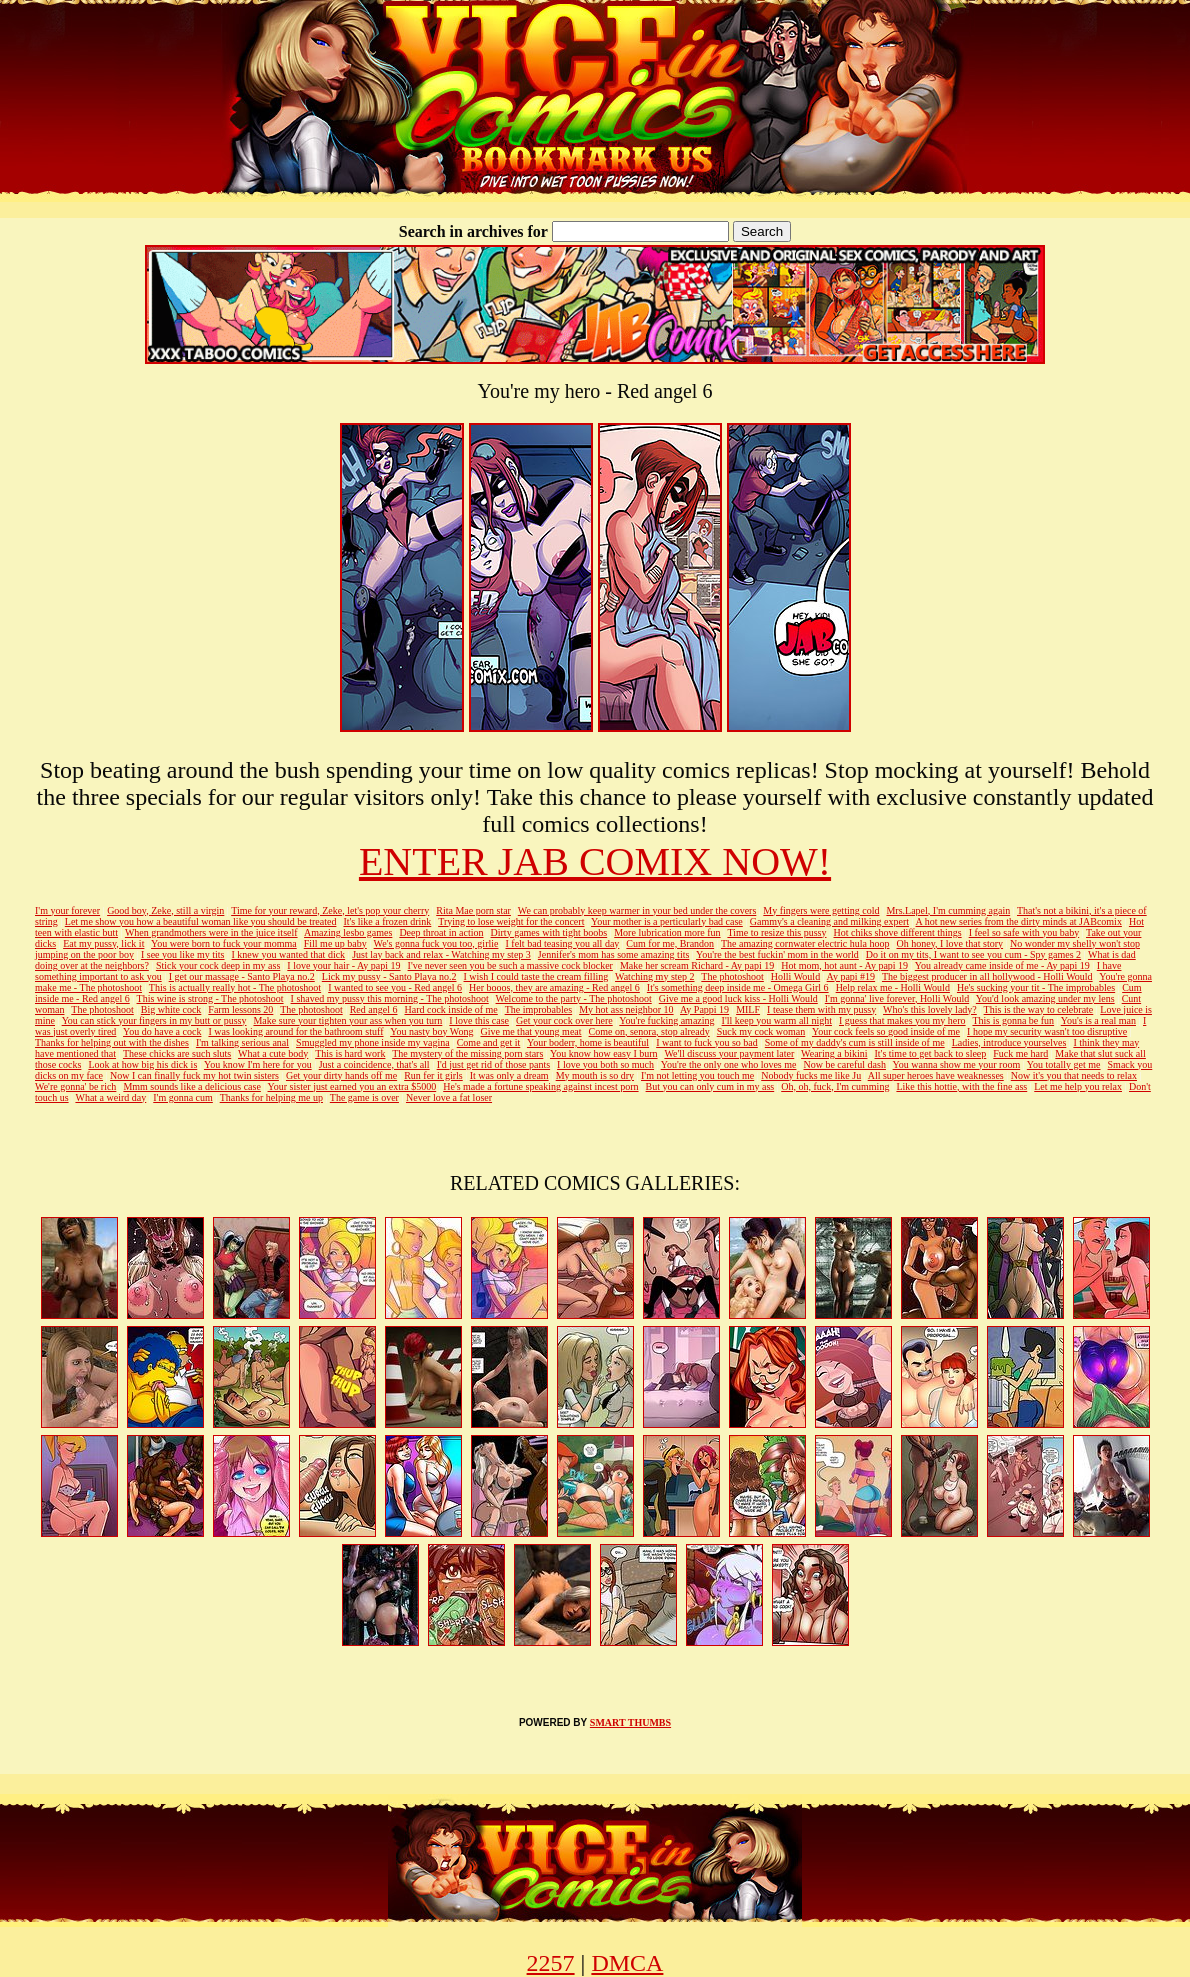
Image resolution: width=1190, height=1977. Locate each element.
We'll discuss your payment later (729, 1053)
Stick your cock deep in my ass (218, 965)
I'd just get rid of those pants (493, 1064)
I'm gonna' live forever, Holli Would (897, 998)
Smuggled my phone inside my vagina (373, 1042)
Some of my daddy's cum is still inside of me (855, 1042)
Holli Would (795, 976)
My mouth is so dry (595, 1075)
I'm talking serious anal (242, 1042)
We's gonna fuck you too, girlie (436, 943)
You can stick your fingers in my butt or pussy (154, 1020)
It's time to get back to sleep (931, 1053)
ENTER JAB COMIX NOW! (595, 861)
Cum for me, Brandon (670, 943)
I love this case (479, 1020)
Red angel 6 (374, 1009)
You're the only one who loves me (729, 1064)
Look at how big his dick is (142, 1064)
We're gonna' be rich (75, 1086)
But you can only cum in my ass (710, 1086)
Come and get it (489, 1042)
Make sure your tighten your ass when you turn (347, 1020)
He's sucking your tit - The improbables (1036, 987)
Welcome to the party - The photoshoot (574, 998)
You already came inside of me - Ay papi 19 (1002, 965)
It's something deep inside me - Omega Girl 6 (738, 987)
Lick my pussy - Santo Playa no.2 (389, 976)
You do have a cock (162, 1031)
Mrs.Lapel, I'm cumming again (948, 910)
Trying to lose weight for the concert (511, 921)
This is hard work (350, 1053)
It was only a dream (509, 1075)
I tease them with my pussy (821, 1009)
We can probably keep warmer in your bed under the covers (637, 910)
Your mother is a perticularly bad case (667, 921)
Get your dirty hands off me (341, 1075)
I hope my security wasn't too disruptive (1047, 1031)
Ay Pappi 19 (704, 1009)
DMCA (627, 1963)
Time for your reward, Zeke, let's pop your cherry (330, 910)
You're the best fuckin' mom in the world (777, 954)
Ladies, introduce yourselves (1009, 1042)
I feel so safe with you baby (1024, 932)
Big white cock (171, 1009)
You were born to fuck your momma (224, 943)
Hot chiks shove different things (898, 932)
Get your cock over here (564, 1020)
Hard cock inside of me (450, 1009)
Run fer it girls (433, 1075)
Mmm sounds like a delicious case (191, 1086)
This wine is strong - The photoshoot (210, 998)
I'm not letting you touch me (697, 1075)
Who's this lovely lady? (930, 1009)
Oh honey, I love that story (950, 943)
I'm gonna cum (183, 1097)
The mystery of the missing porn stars (467, 1053)
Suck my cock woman (761, 1031)
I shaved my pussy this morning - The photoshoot (390, 998)
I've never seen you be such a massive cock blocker (510, 965)
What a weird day (110, 1097)
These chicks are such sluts (177, 1053)
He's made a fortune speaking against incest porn (540, 1086)
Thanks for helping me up (271, 1097)
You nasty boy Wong (431, 1031)
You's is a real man (1098, 1020)
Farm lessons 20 (240, 1009)
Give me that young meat (530, 1031)
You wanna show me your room (957, 1064)
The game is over (364, 1097)
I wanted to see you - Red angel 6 (395, 987)
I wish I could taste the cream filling (536, 976)
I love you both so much (605, 1064)
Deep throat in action (441, 932)
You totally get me (1064, 1064)
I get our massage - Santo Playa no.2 (242, 976)
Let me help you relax (1078, 1086)
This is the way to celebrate (1039, 1009)
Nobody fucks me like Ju (811, 1075)
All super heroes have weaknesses (936, 1075)
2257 (551, 1963)
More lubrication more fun (667, 932)
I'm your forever (67, 910)
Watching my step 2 (654, 976)
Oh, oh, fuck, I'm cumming (835, 1086)
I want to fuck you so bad (707, 1042)
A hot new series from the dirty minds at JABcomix (1019, 921)
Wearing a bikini (834, 1053)
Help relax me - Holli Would (893, 987)
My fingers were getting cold (821, 910)
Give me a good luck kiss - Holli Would (738, 998)
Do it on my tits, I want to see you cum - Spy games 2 (973, 954)
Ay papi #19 (851, 976)
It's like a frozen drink (387, 921)
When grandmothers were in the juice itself (211, 932)
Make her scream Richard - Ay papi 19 (697, 965)
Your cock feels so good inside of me (886, 1031)
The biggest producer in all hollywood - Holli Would (987, 976)
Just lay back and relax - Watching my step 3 (441, 954)
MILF (748, 1009)
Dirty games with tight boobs (549, 932)
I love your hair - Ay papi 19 (343, 965)
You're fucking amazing (666, 1020)
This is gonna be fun (1013, 1020)
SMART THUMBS (630, 1722)
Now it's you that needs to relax (1074, 1075)
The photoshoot (732, 976)
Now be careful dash (844, 1064)
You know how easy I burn (604, 1053)
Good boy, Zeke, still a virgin (165, 910)
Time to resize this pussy (776, 932)
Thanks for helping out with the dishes (112, 1042)
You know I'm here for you (258, 1064)
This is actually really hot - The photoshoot (235, 987)
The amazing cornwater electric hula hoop (805, 943)
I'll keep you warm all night (777, 1020)
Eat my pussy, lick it (103, 943)
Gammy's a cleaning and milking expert (829, 921)
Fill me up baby (335, 943)
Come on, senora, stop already (649, 1031)
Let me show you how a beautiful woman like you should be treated (201, 921)
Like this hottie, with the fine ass (961, 1086)
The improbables (538, 1009)
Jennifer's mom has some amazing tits (614, 954)
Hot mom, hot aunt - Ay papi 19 (844, 965)
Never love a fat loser (449, 1097)
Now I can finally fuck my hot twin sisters (194, 1075)
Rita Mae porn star (473, 910)
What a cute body (273, 1053)
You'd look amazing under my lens (1045, 998)
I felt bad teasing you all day (562, 943)
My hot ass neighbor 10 (626, 1009)
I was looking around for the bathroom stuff (295, 1031)
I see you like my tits (183, 954)
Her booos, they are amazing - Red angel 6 (554, 987)
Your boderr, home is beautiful (588, 1042)
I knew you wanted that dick (289, 954)
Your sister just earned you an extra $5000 (352, 1086)
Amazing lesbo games (348, 932)
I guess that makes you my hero (902, 1020)
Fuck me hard (1020, 1053)
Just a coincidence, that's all (374, 1064)
